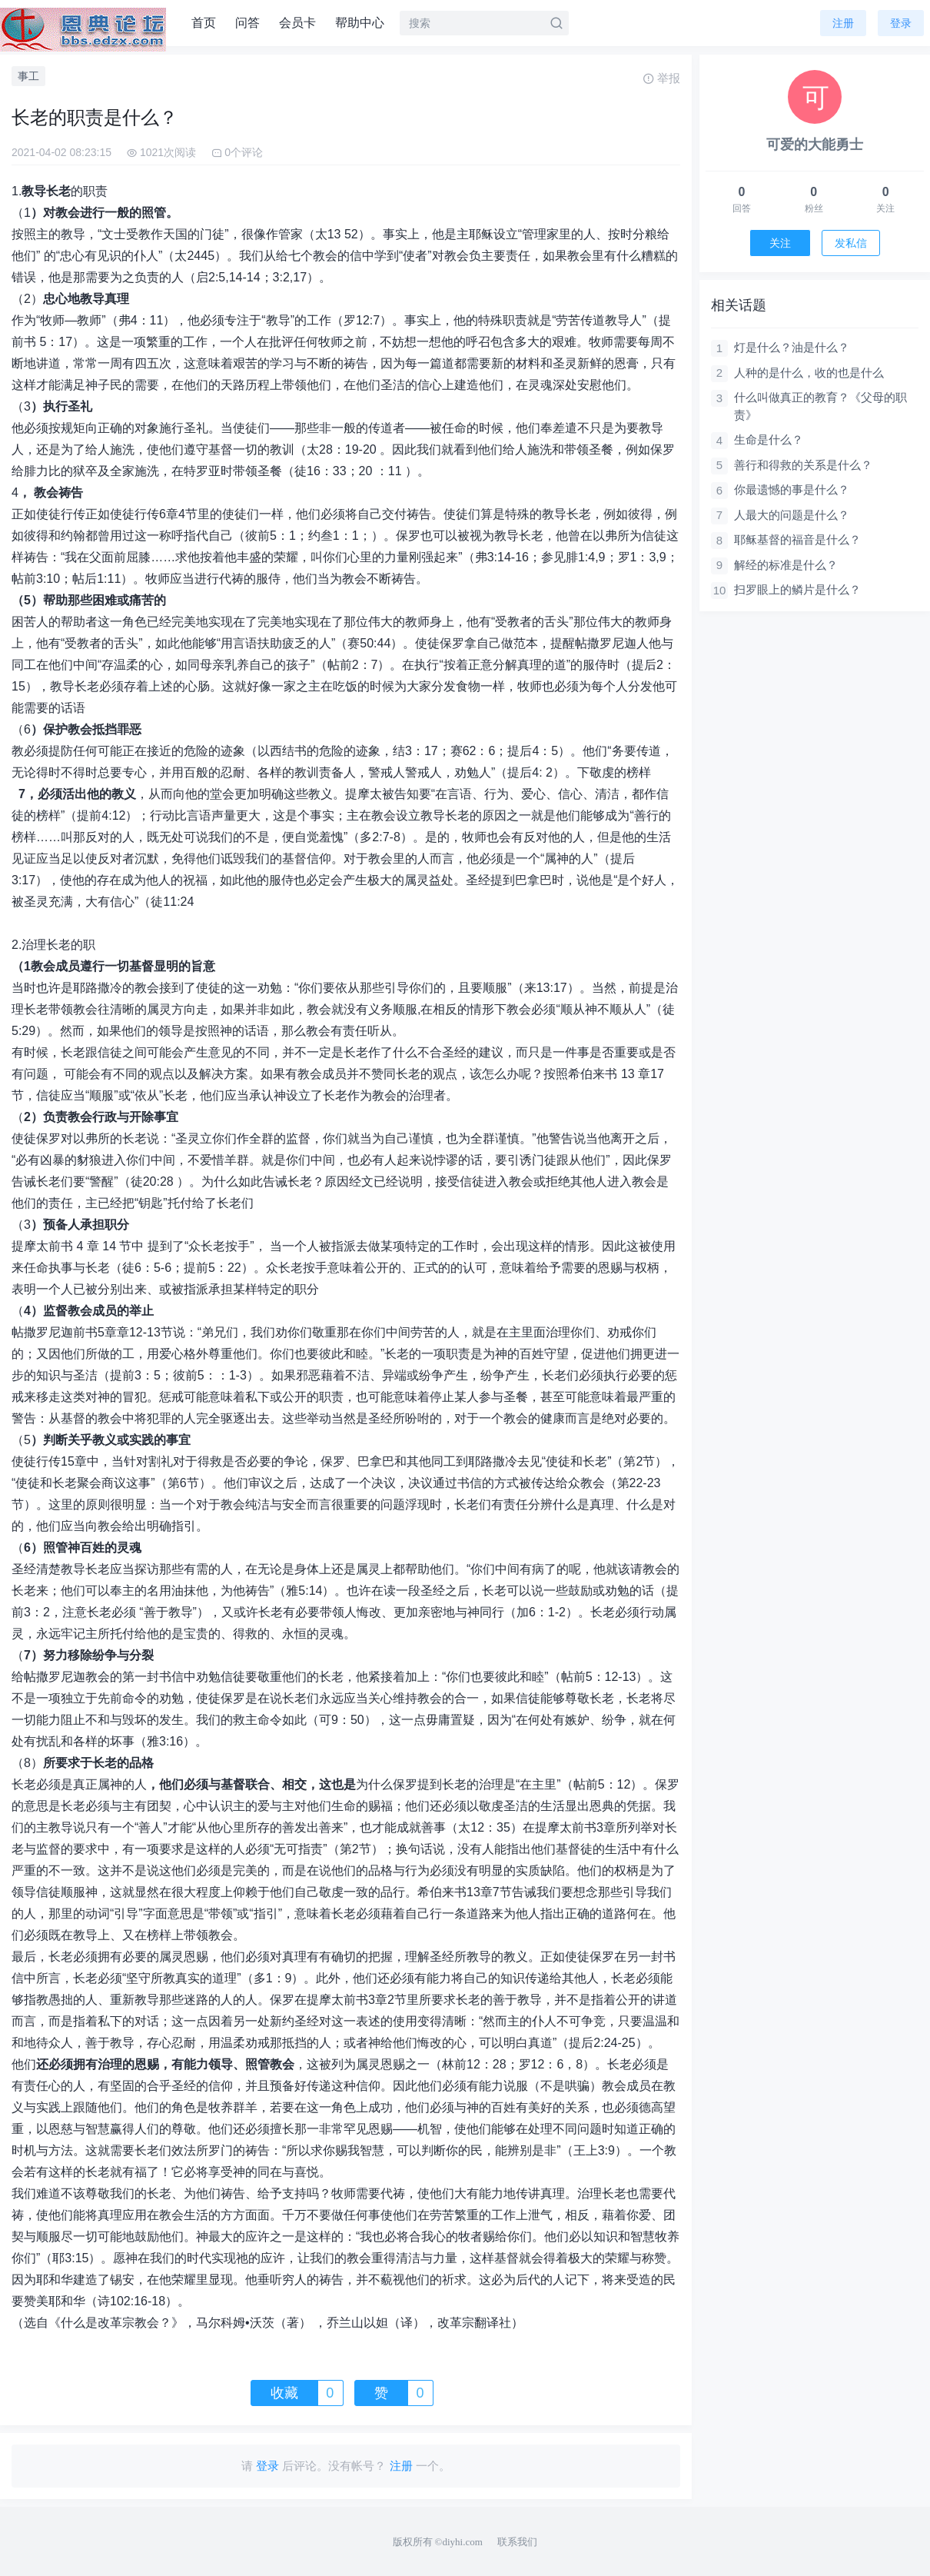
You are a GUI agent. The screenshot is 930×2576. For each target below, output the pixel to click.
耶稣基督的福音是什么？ (797, 539)
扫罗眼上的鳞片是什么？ (797, 589)
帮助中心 (359, 22)
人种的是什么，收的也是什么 (809, 372)
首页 (203, 22)
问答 (247, 22)
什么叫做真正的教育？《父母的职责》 (820, 406)
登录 (901, 23)
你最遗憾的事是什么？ (791, 489)
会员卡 (297, 22)
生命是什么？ (768, 439)
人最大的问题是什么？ (791, 514)
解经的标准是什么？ (786, 564)
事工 (28, 76)
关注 (780, 243)
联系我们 (517, 2542)
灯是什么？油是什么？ (791, 347)
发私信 (851, 243)
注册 (843, 23)
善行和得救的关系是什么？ (803, 464)
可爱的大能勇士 (814, 144)
